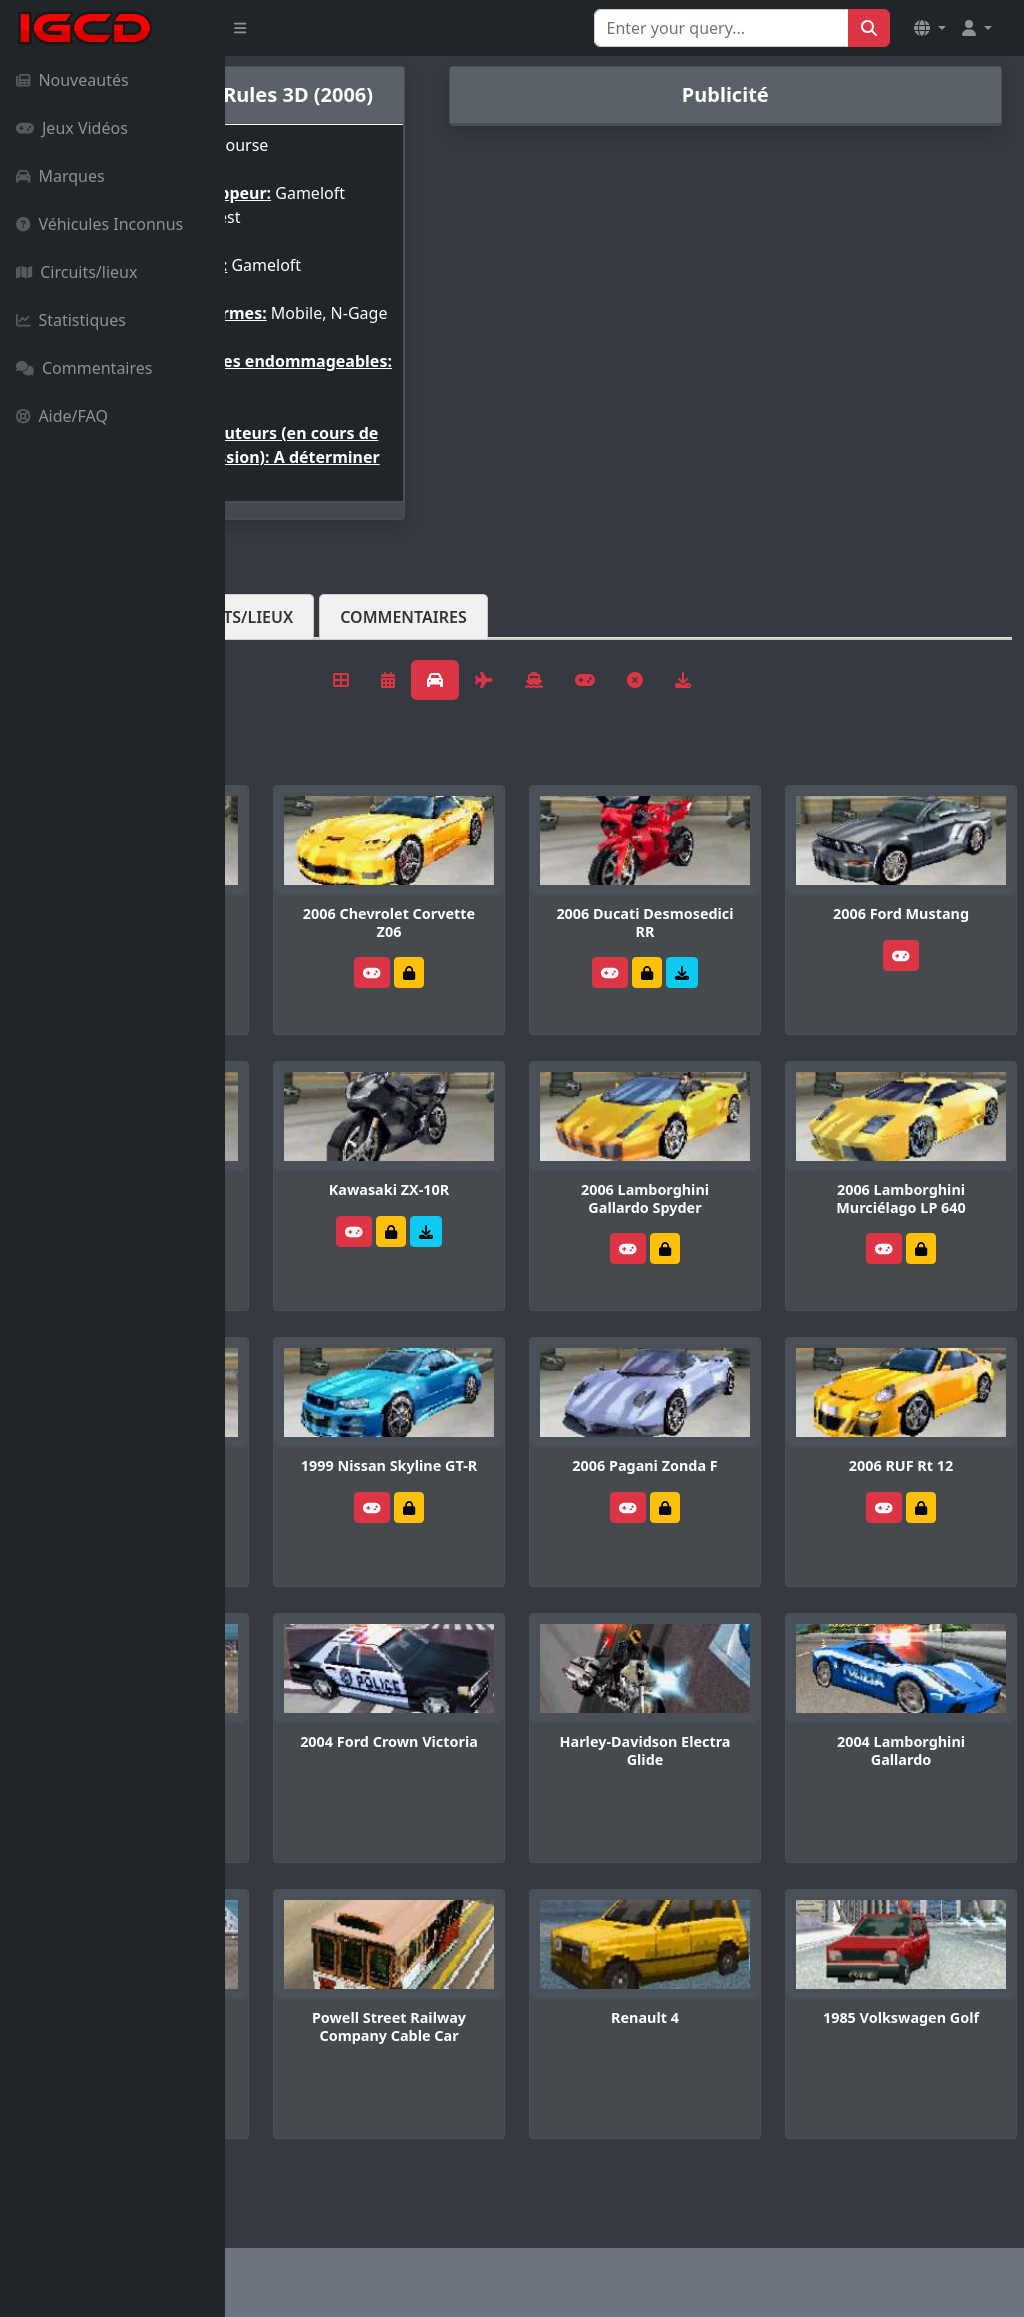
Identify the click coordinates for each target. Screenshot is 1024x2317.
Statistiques (71, 320)
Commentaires (84, 368)
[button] (930, 28)
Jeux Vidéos (72, 128)
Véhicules (304, 697)
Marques (60, 176)
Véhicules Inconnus (99, 224)
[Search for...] (721, 28)
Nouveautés (72, 80)
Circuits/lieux (76, 272)
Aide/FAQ (62, 416)
